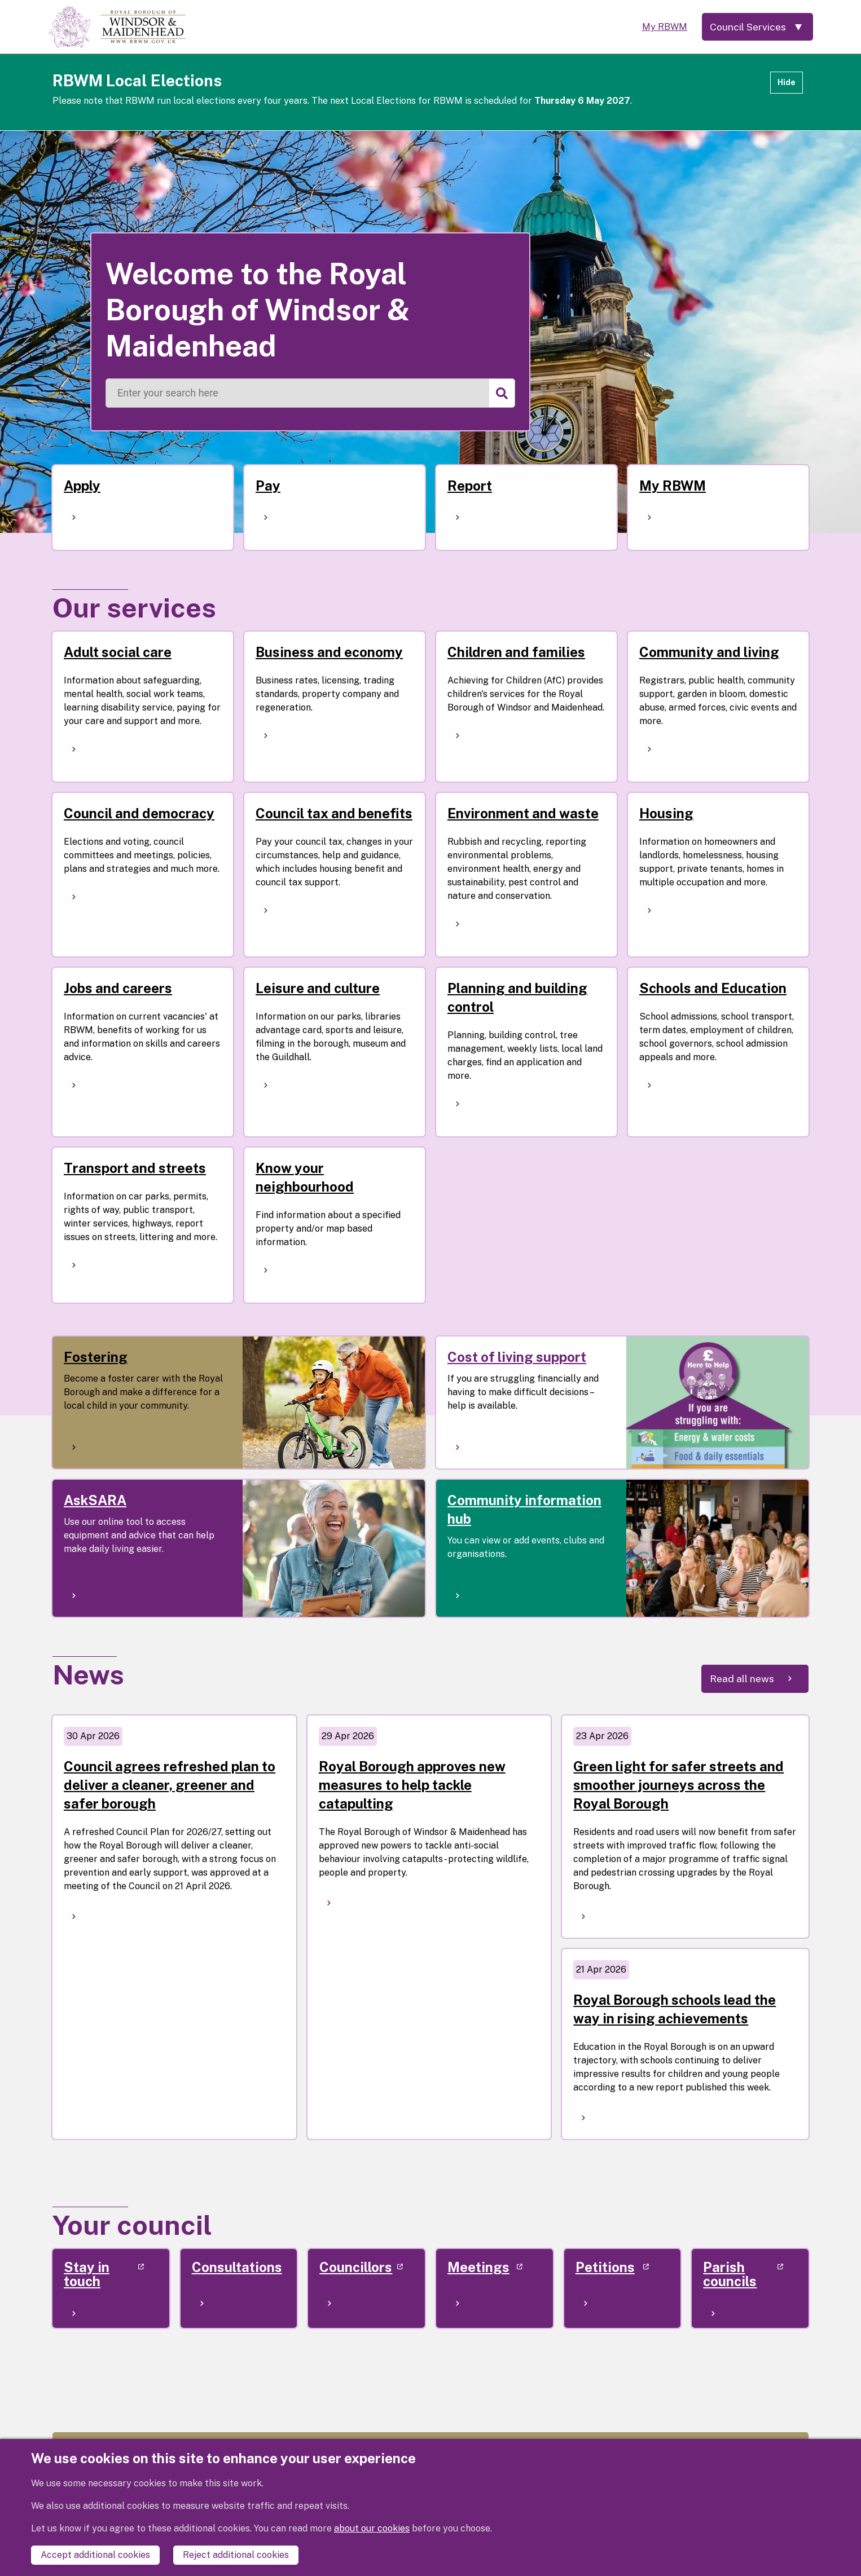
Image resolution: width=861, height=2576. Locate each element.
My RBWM (661, 26)
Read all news (741, 1678)
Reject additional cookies (236, 2554)
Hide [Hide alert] (786, 82)
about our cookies (372, 2528)
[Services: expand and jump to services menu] (756, 27)
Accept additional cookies (95, 2554)
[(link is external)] (110, 2288)
